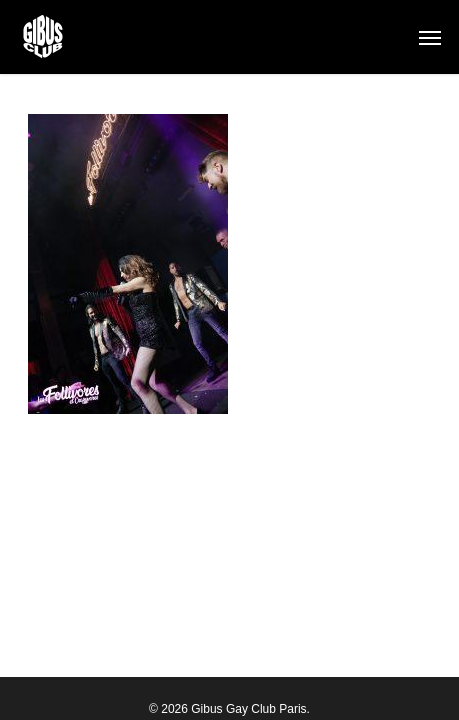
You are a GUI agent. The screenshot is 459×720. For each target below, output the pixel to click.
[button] (430, 37)
